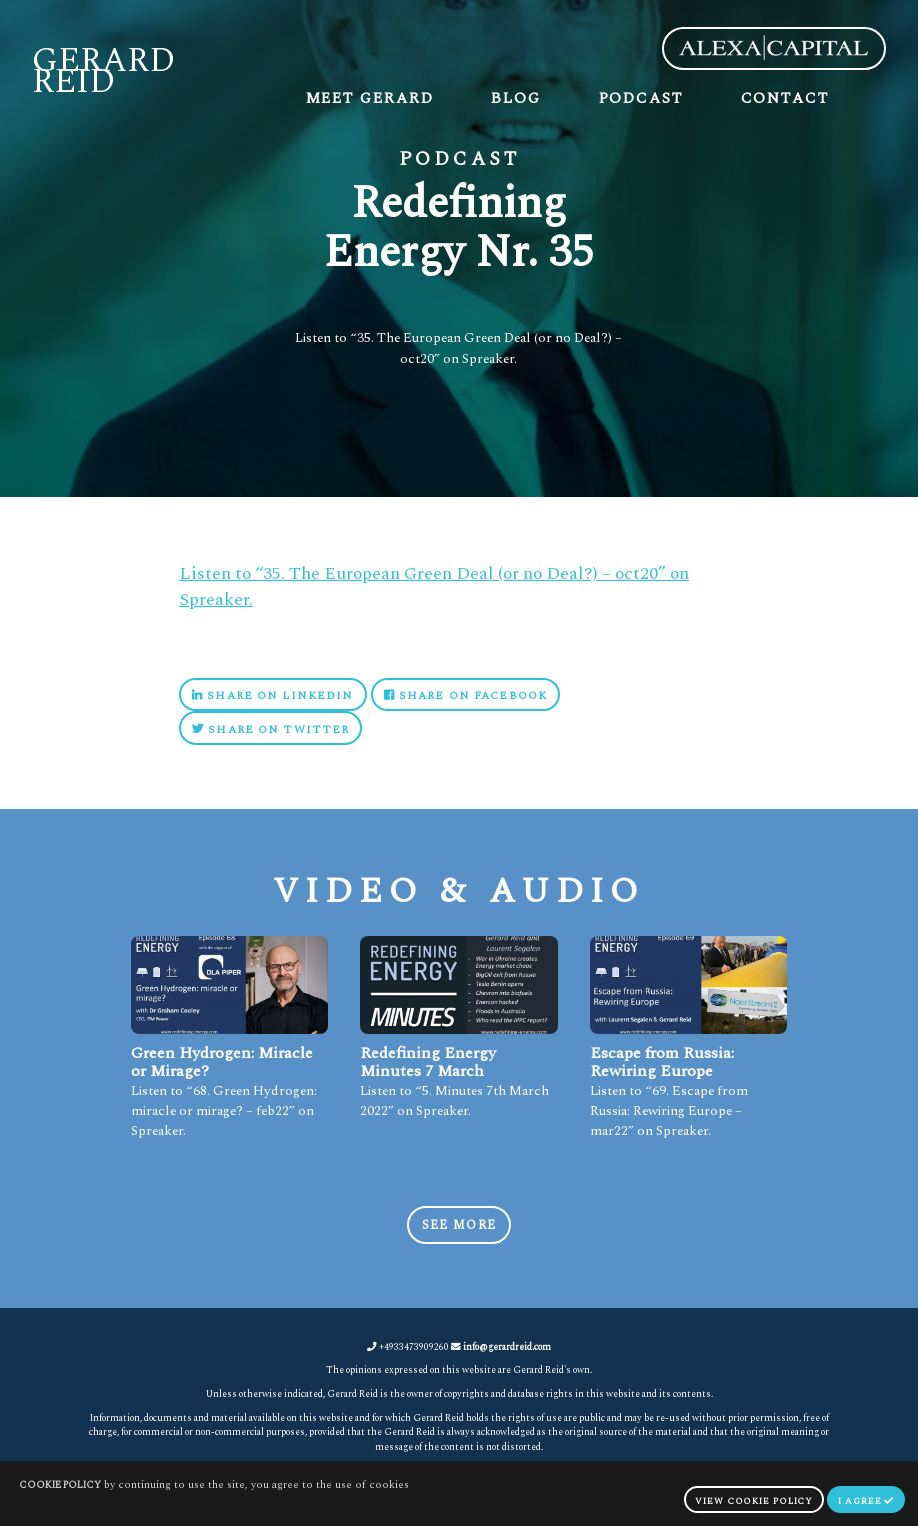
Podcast (641, 98)
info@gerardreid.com (507, 1347)
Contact (785, 98)
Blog (516, 98)
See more (459, 1225)
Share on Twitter (270, 729)
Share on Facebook (465, 695)
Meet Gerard (370, 98)
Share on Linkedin (272, 695)
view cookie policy (754, 1501)
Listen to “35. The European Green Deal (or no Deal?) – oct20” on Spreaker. (434, 586)
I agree (866, 1501)
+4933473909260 (408, 1347)
